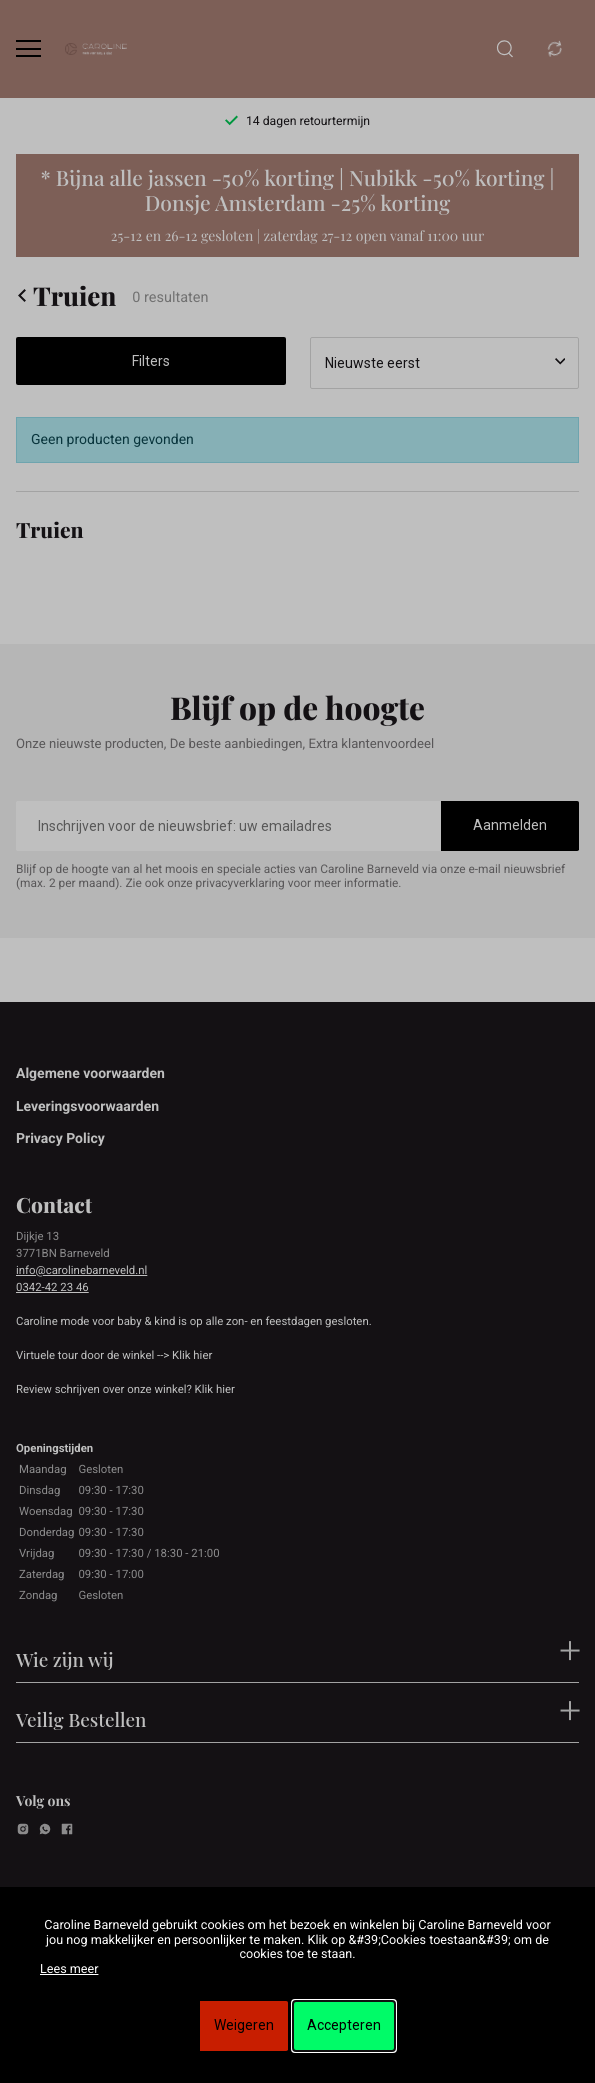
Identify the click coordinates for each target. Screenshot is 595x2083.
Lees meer (69, 1969)
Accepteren (344, 2025)
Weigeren (244, 2025)
